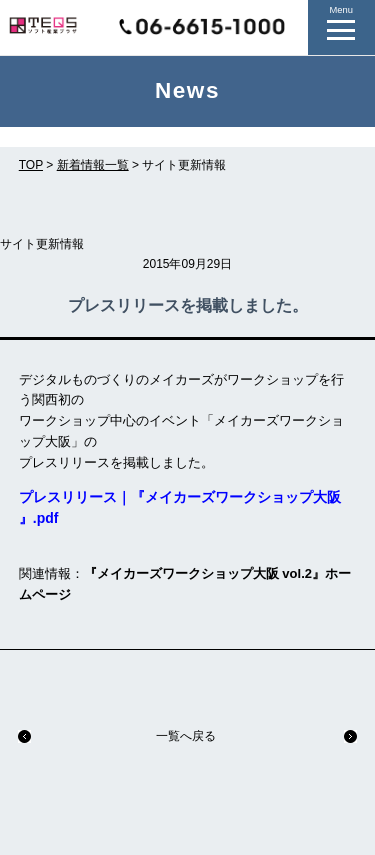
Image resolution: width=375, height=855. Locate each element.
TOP (31, 165)
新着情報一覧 (93, 165)
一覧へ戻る (186, 736)
